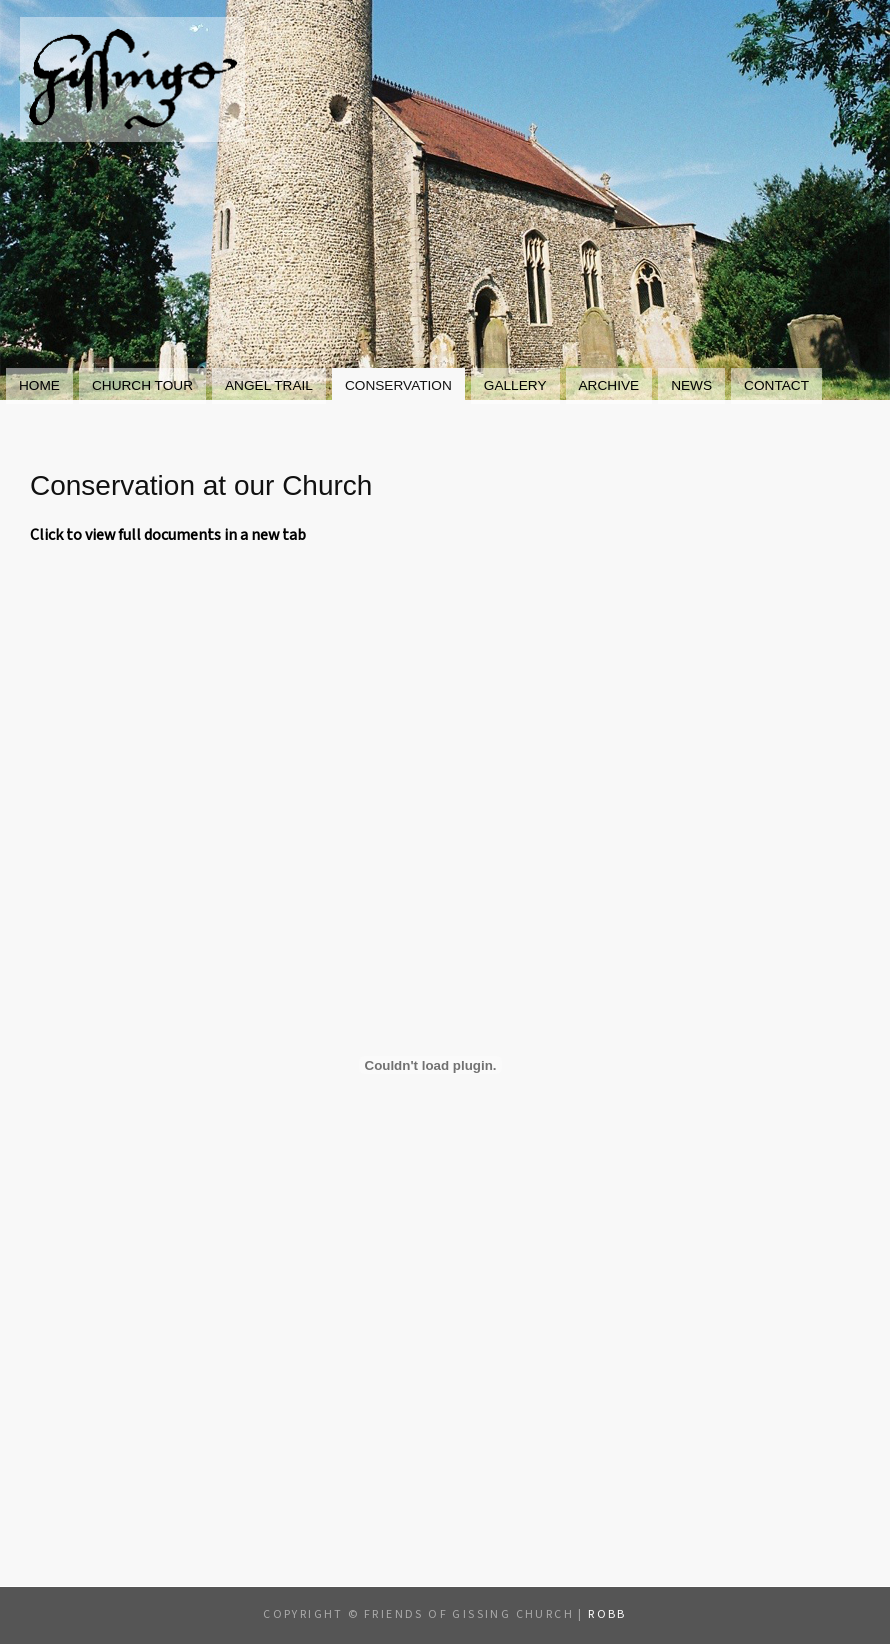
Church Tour (142, 385)
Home (39, 385)
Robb (607, 1614)
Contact (776, 385)
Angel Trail (269, 385)
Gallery (515, 385)
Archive (609, 385)
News (691, 385)
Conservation (398, 385)
